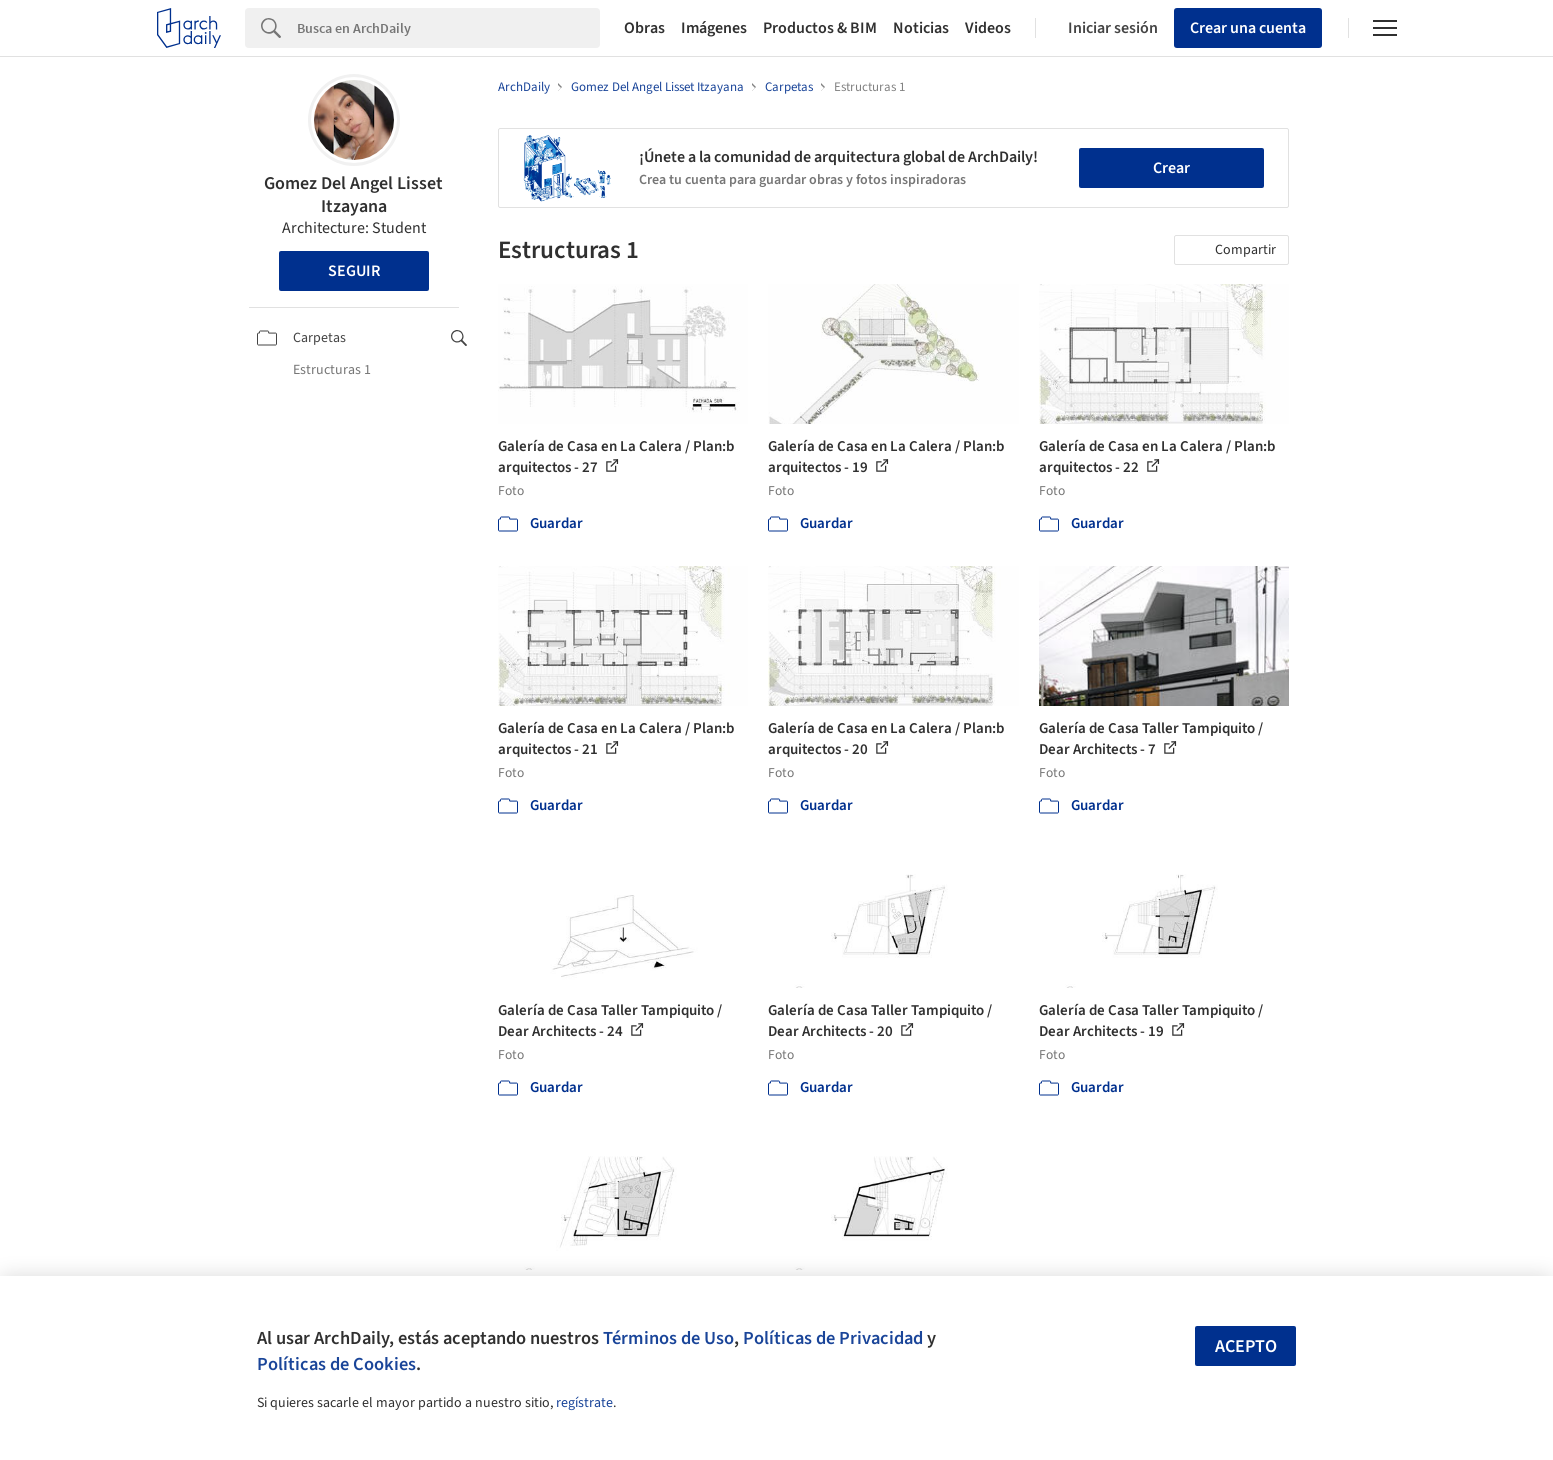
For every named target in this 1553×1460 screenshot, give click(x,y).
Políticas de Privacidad (833, 1338)
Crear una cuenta (1248, 28)
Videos (988, 28)
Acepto (1246, 1346)
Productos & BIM (820, 28)
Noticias (921, 28)
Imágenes (714, 28)
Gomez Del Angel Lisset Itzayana (353, 195)
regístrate (584, 1403)
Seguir (354, 271)
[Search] (448, 28)
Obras (644, 28)
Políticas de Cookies (336, 1364)
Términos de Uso (668, 1338)
